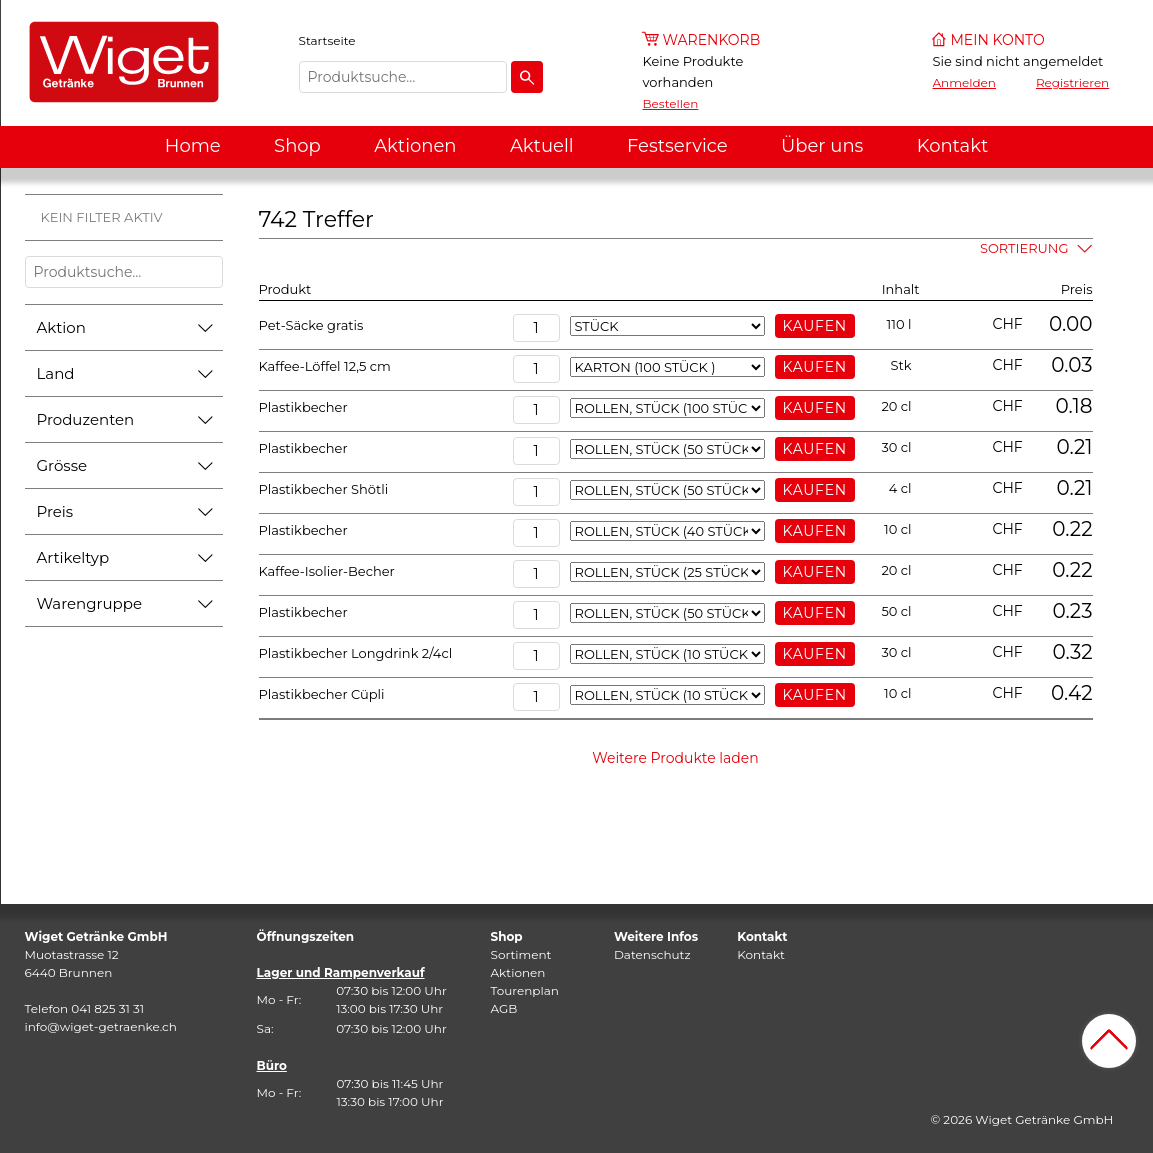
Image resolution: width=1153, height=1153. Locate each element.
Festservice (677, 146)
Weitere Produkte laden (675, 758)
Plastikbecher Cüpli (322, 694)
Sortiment (521, 954)
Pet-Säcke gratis (311, 325)
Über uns (822, 146)
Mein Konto (998, 40)
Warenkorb (712, 40)
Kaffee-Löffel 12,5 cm (325, 366)
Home (193, 146)
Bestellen (671, 103)
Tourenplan (525, 990)
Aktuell (542, 146)
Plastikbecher (303, 407)
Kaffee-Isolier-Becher (327, 571)
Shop (297, 146)
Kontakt (952, 146)
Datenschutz (652, 954)
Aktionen (415, 146)
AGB (504, 1008)
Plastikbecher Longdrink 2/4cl (356, 653)
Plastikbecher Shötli (324, 489)
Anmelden (964, 82)
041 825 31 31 (107, 1008)
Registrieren (1072, 82)
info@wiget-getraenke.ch (101, 1026)
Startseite (327, 40)
